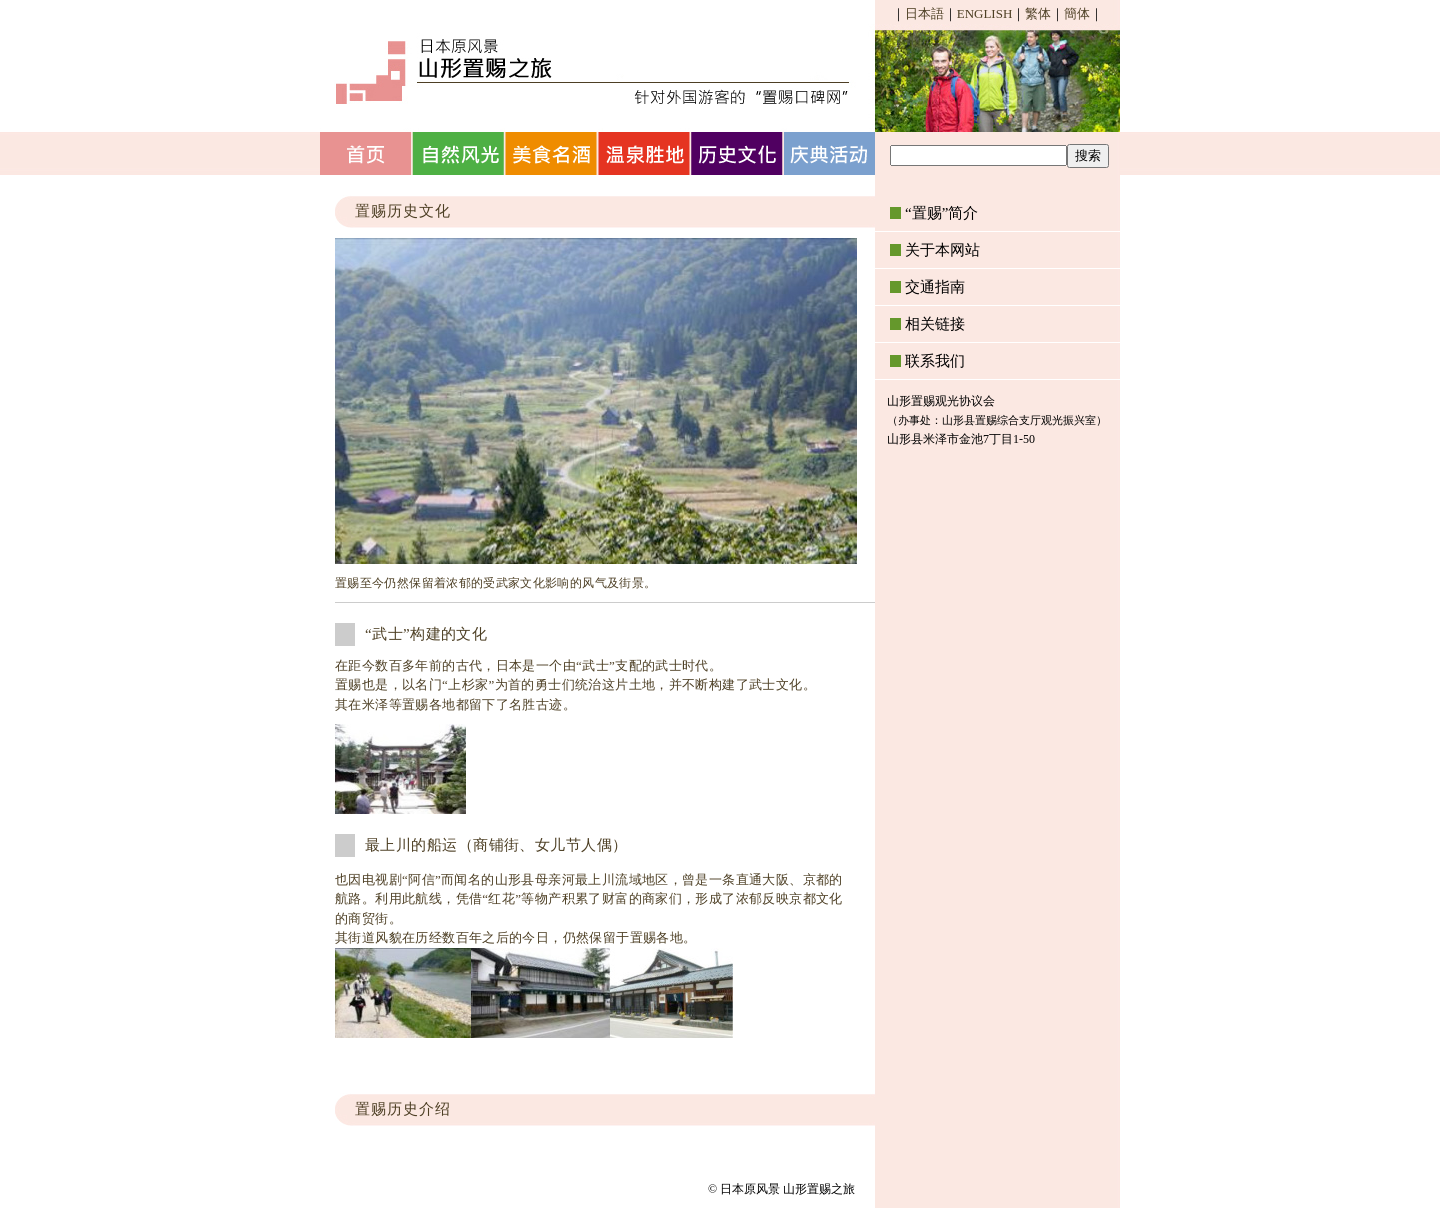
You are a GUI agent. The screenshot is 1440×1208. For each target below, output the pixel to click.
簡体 (1077, 13)
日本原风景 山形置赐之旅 (590, 70)
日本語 (924, 13)
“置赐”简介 (941, 213)
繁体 (1038, 13)
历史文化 (738, 153)
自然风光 (459, 153)
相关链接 (935, 324)
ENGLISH (985, 13)
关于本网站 (942, 250)
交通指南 (935, 287)
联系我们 (935, 361)
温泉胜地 (645, 153)
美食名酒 (552, 153)
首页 (366, 153)
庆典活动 (831, 153)
